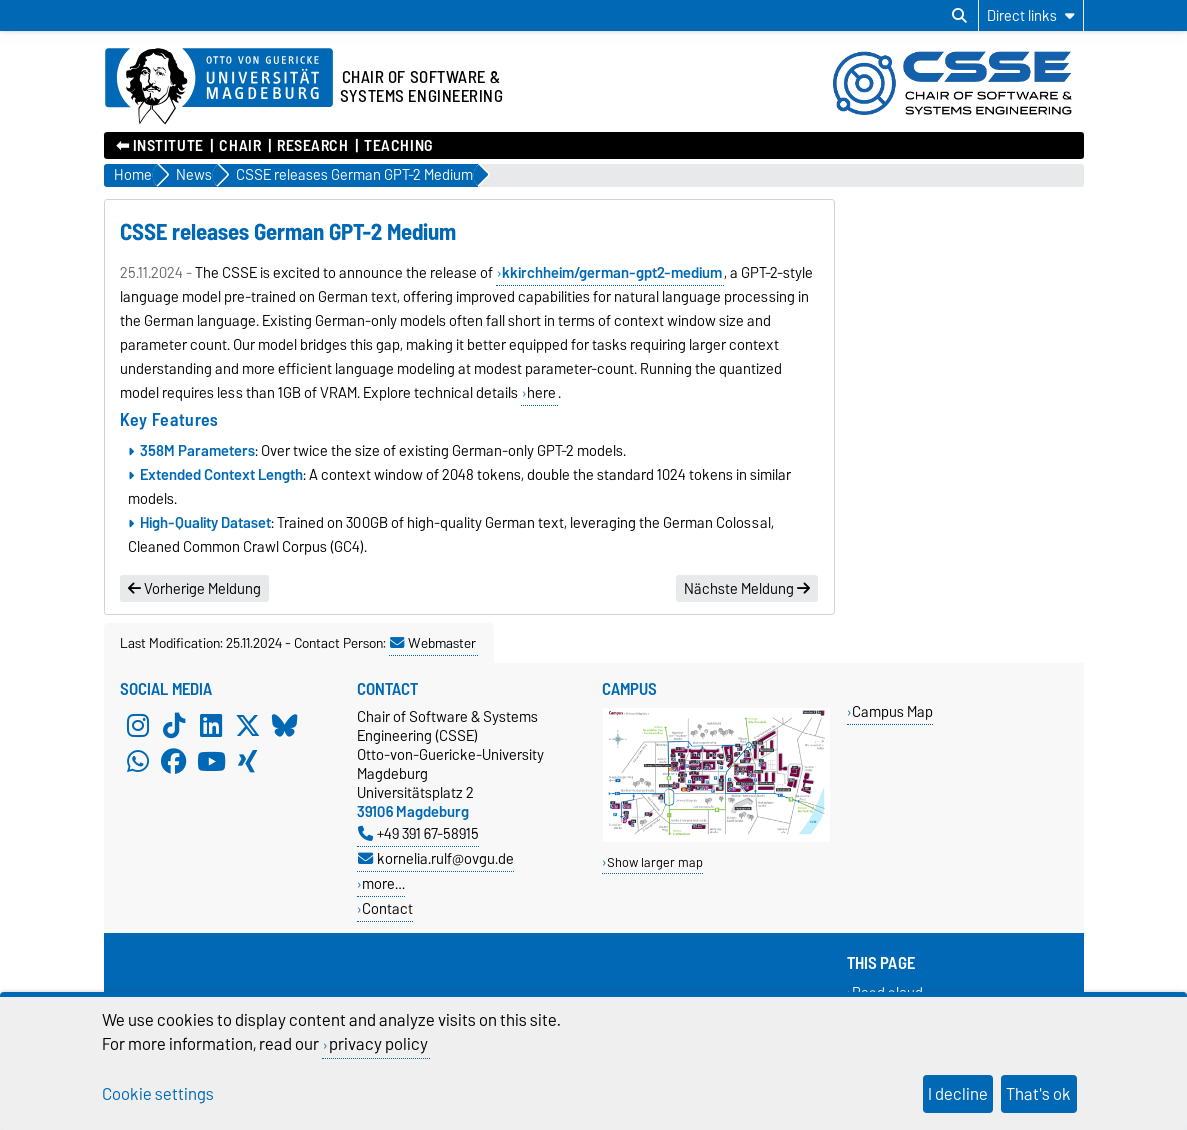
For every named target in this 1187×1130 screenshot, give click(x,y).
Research (312, 146)
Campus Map (892, 711)
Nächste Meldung (747, 589)
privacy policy (378, 1044)
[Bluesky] (285, 725)
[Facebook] (174, 761)
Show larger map (655, 862)
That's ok (1038, 1094)
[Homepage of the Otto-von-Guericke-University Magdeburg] (219, 87)
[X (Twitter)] (248, 725)
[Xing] (248, 761)
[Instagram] (138, 725)
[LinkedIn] (211, 725)
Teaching (398, 146)
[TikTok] (174, 725)
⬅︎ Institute (160, 146)
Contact (387, 908)
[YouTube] (211, 761)
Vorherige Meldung (194, 589)
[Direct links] (1031, 15)
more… (383, 883)
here (541, 393)
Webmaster (433, 643)
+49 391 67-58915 (418, 833)
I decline (958, 1094)
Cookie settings (158, 1094)
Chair (240, 146)
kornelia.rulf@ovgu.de (436, 858)
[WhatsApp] (138, 761)
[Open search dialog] (959, 16)
